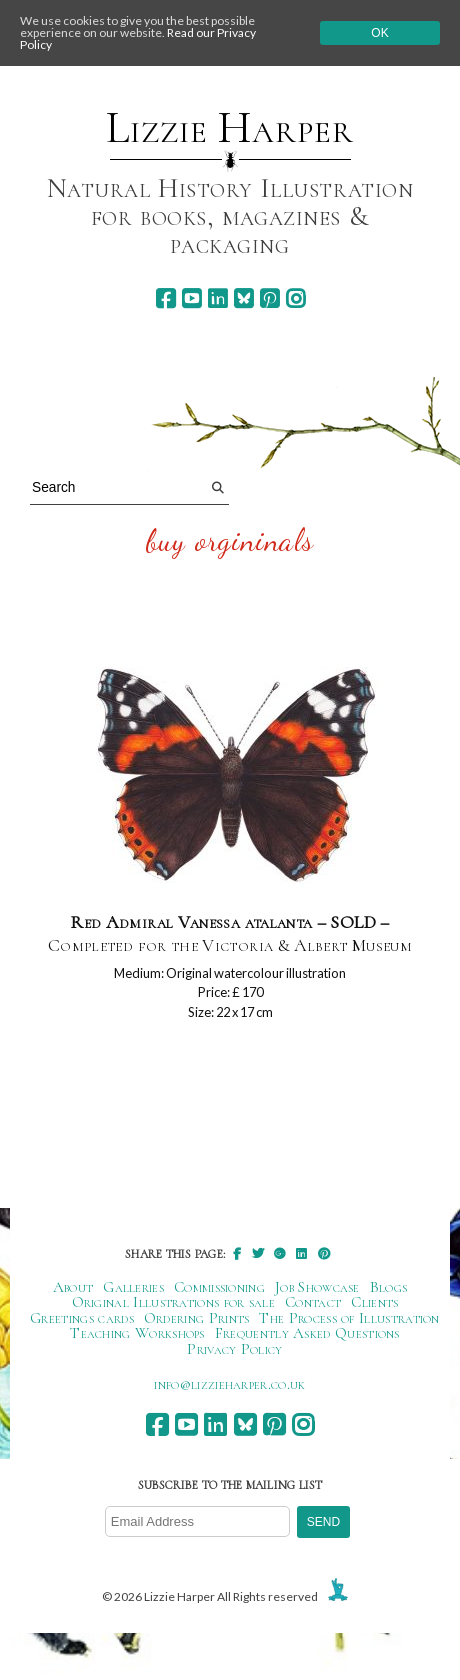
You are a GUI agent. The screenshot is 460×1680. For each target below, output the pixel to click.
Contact (313, 1302)
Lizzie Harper (229, 128)
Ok (379, 33)
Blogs (389, 1287)
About (73, 1287)
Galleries (133, 1287)
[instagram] (295, 298)
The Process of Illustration (349, 1318)
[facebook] (165, 298)
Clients (374, 1302)
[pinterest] (269, 298)
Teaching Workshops (137, 1333)
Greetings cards (82, 1318)
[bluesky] (243, 298)
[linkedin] (217, 298)
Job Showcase (317, 1287)
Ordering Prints (197, 1318)
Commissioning (219, 1287)
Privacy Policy (234, 1349)
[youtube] (191, 298)
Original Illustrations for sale (174, 1302)
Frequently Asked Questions (307, 1333)
